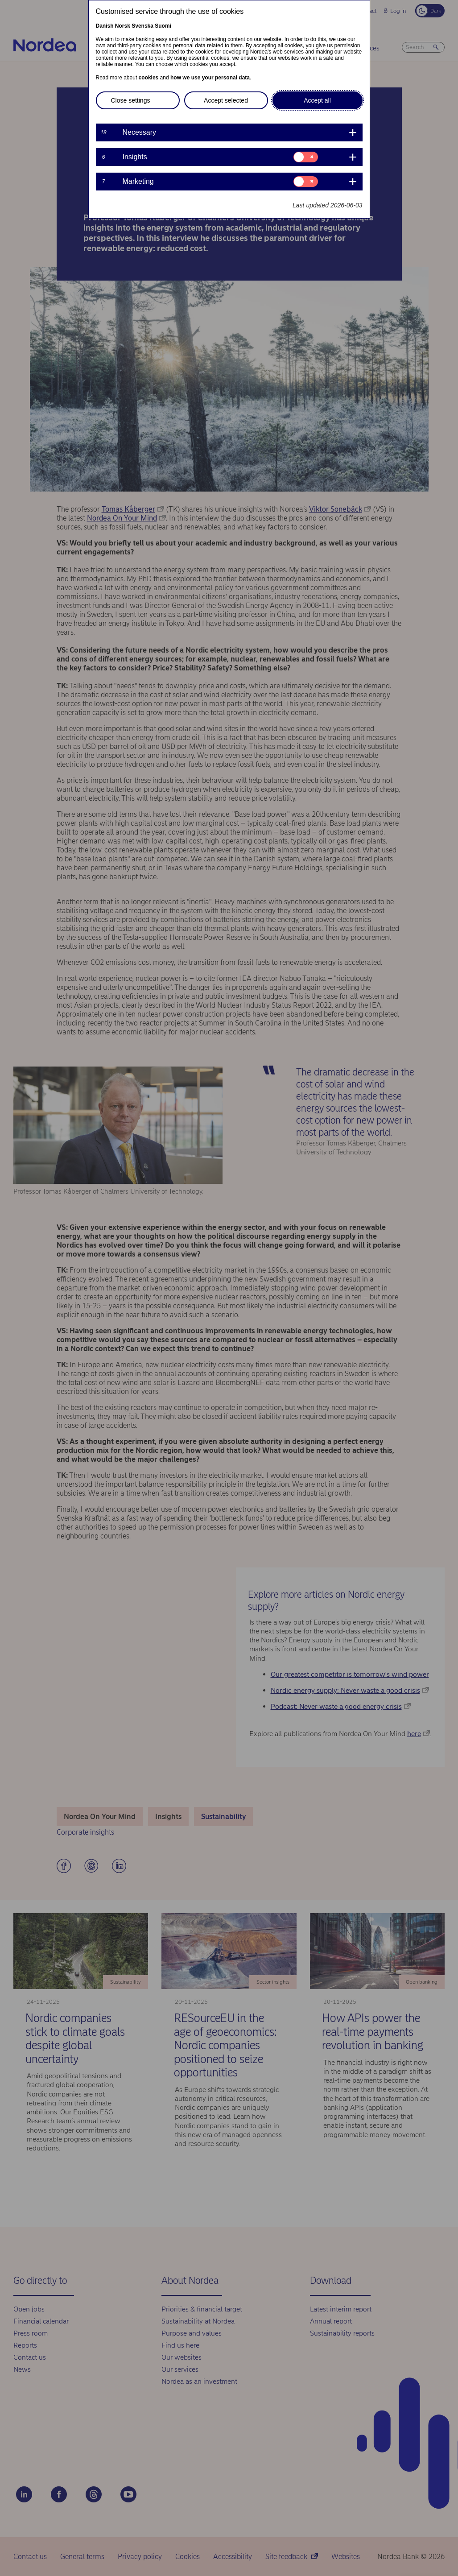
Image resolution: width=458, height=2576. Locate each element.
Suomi (163, 26)
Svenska (142, 26)
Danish (105, 26)
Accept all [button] (317, 100)
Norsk (122, 26)
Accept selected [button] (226, 100)
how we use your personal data (210, 77)
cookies (149, 77)
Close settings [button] (130, 100)
